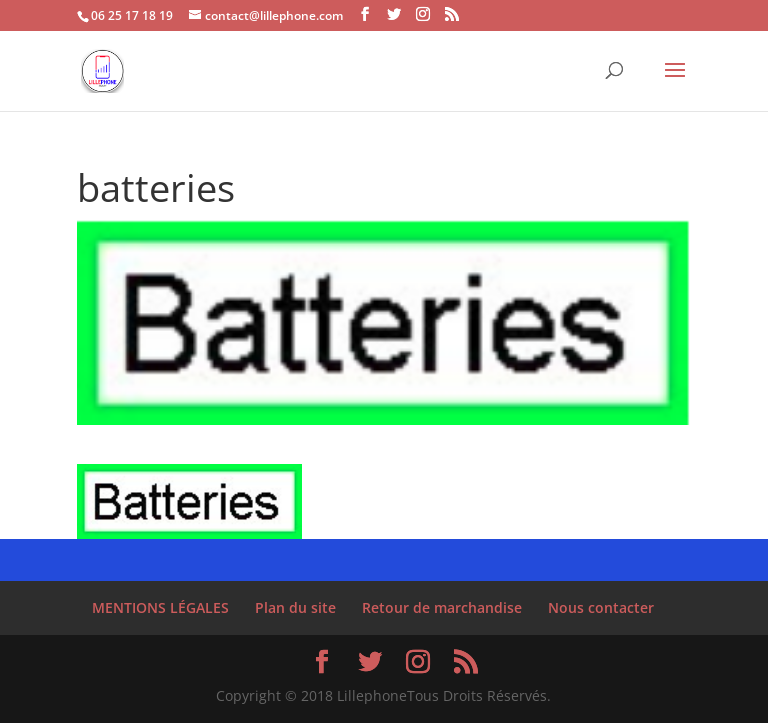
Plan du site (295, 607)
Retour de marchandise (442, 607)
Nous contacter (601, 607)
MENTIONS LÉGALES (160, 607)
